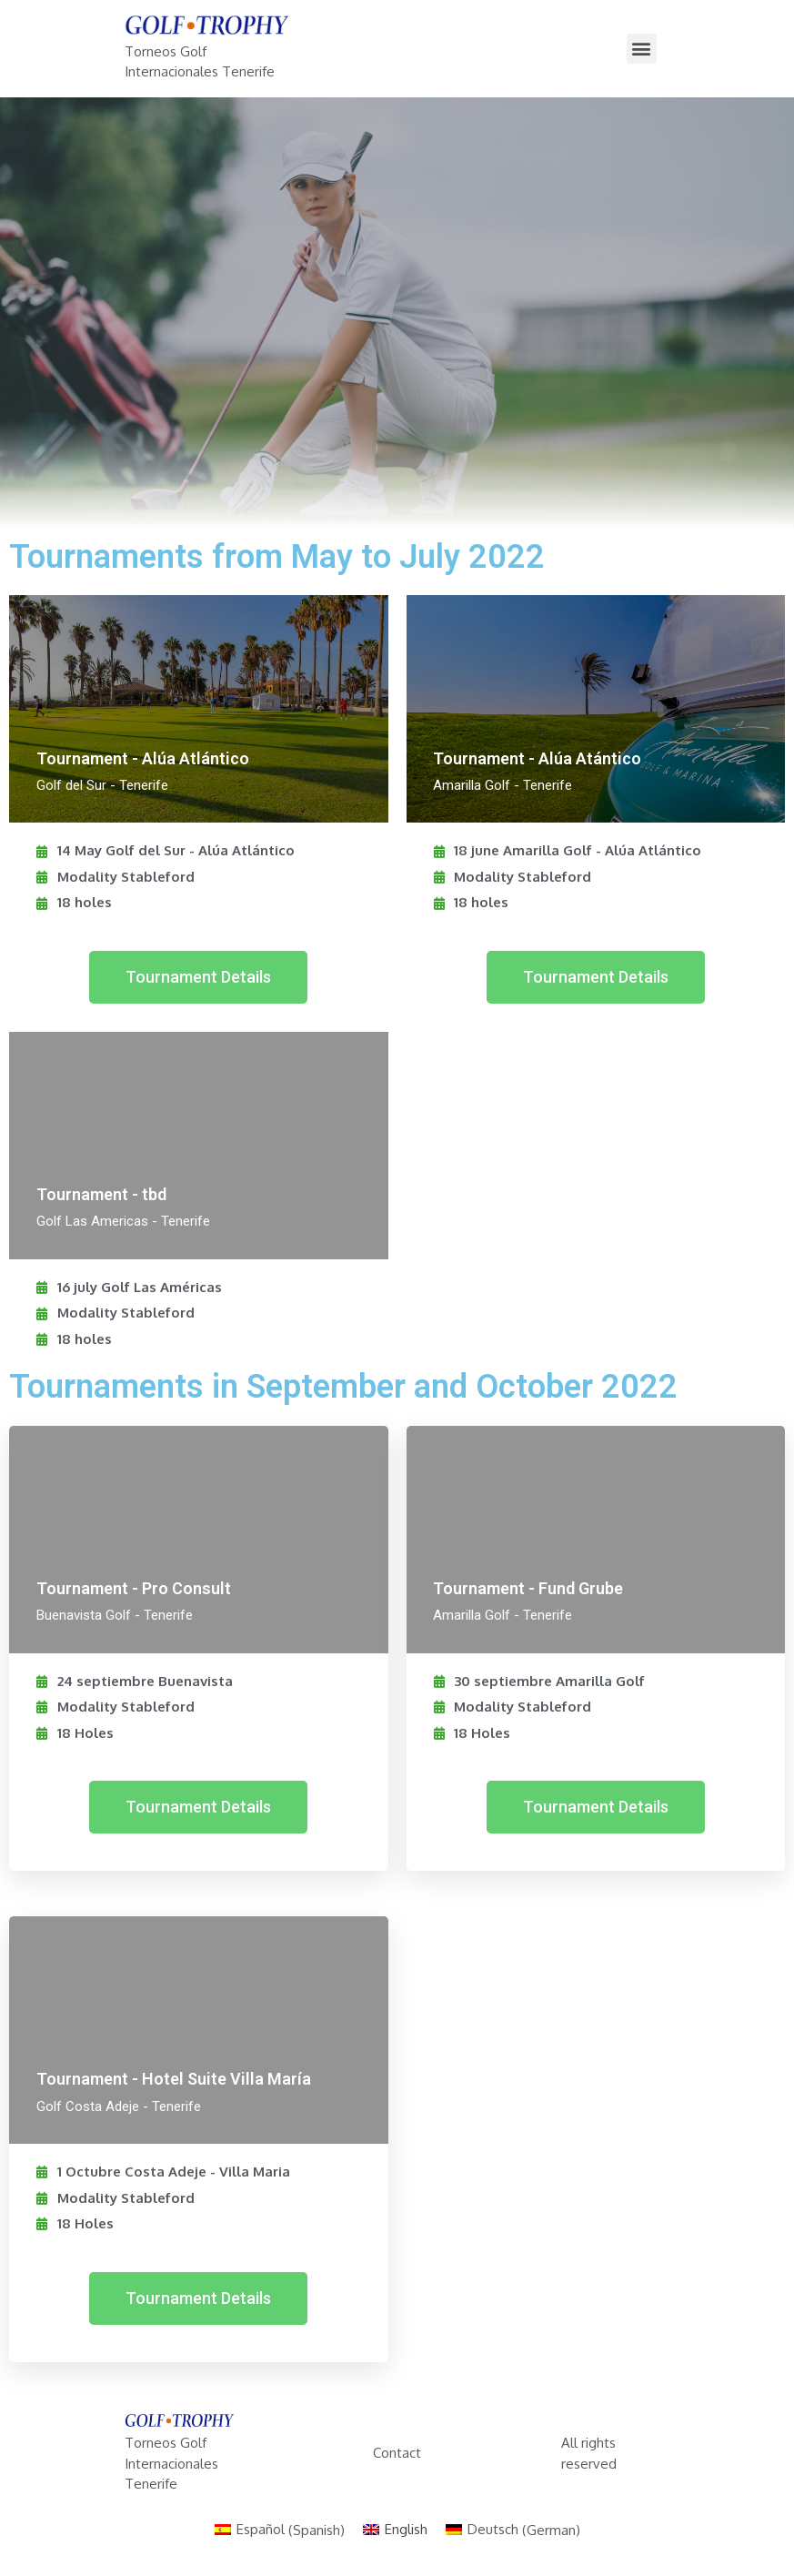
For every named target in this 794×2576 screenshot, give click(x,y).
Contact (397, 2452)
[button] (198, 977)
